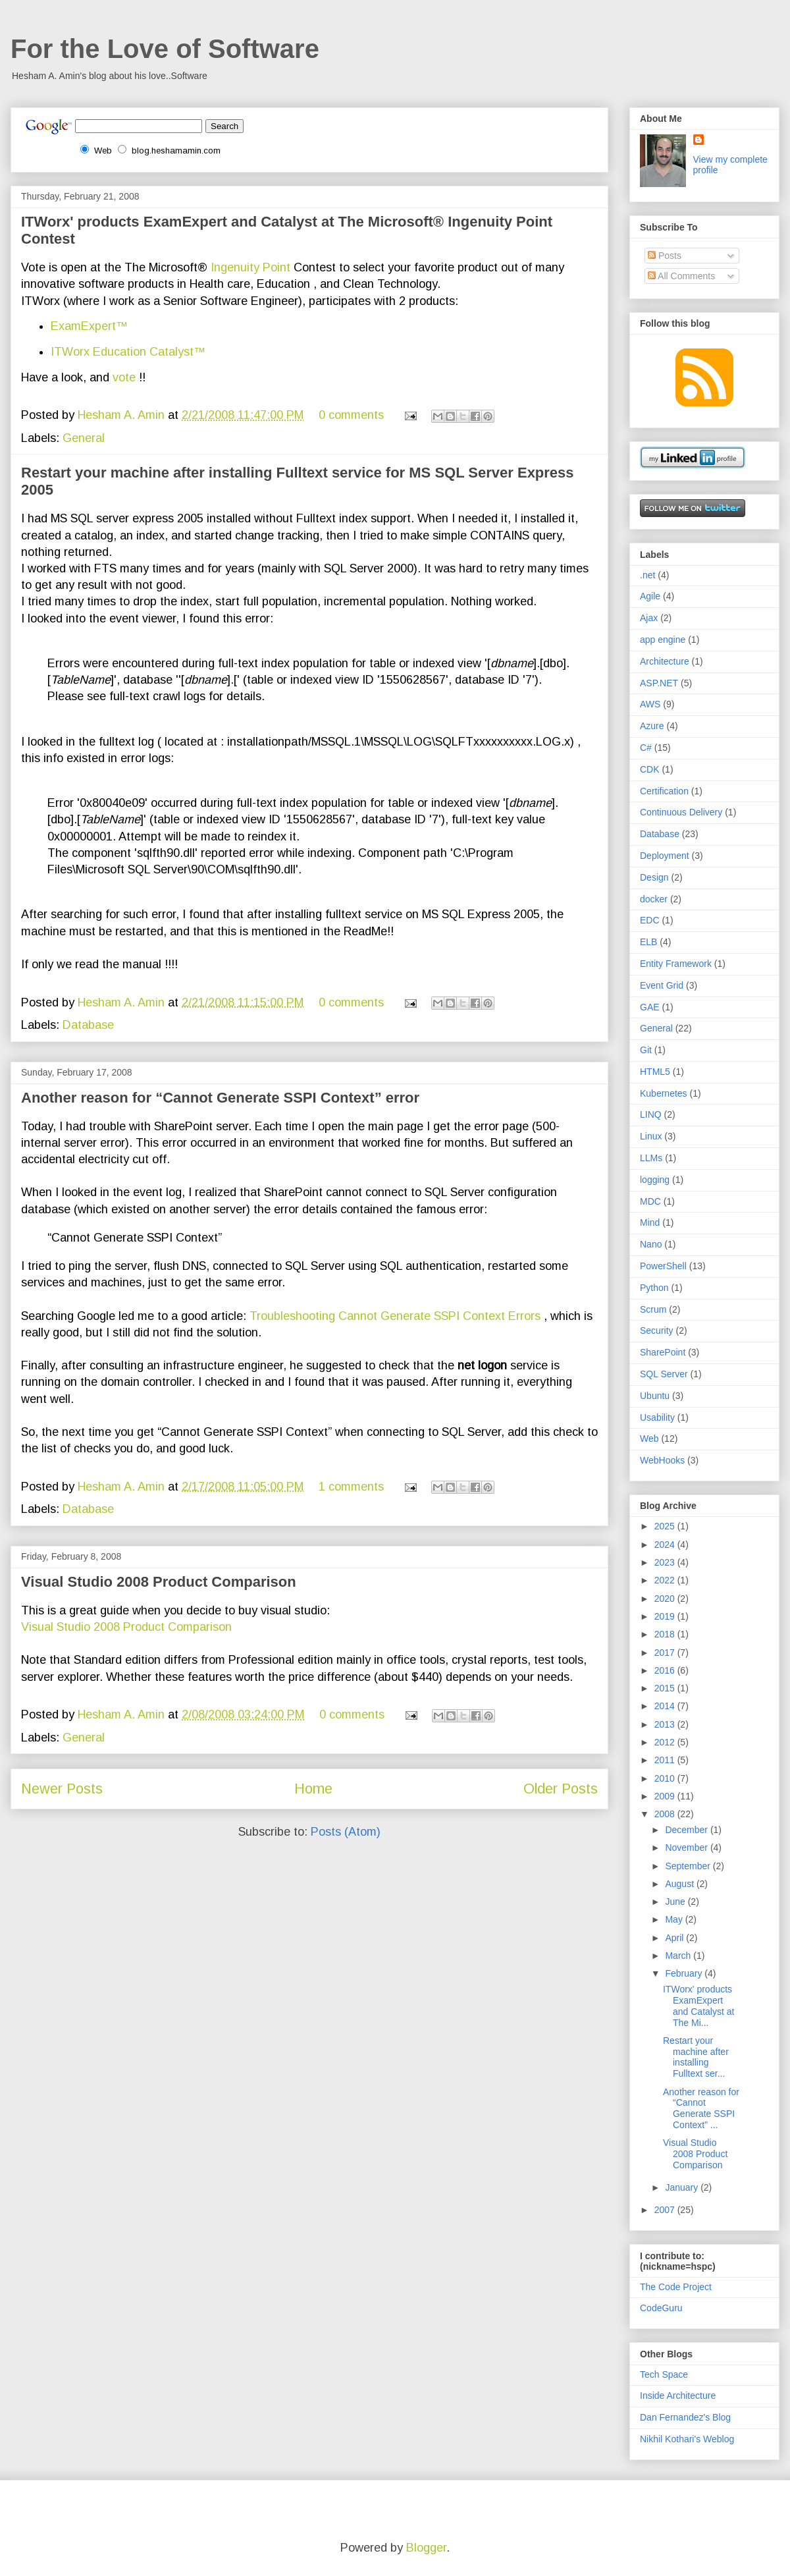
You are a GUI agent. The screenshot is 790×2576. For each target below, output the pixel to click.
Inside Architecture (678, 2395)
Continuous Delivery (681, 812)
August (680, 1883)
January (682, 2187)
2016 (665, 1670)
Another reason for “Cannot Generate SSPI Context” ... (701, 2108)
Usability (657, 1417)
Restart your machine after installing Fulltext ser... (696, 2057)
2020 (665, 1598)
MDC (650, 1201)
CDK (650, 769)
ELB (648, 942)
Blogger (426, 2547)
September (688, 1866)
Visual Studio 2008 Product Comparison (158, 1582)
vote (126, 377)
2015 (665, 1688)
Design (654, 877)
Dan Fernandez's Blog (685, 2417)
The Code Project (676, 2287)
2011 (665, 1760)
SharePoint (662, 1352)
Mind (650, 1222)
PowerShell (663, 1266)
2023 (665, 1562)
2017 (665, 1652)
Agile (650, 596)
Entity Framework (676, 963)
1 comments (351, 1486)
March (679, 1955)
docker (654, 899)
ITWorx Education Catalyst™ (128, 351)
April (675, 1937)
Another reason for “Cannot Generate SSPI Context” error (220, 1097)
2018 (665, 1634)
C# (646, 747)
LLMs (651, 1158)
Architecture (664, 661)
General (84, 438)
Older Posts (560, 1788)
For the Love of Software (165, 48)
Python (654, 1287)
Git (646, 1050)
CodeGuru (661, 2308)
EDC (650, 920)
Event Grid (661, 985)
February (684, 1973)
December (687, 1829)
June (676, 1901)
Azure (652, 726)
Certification (664, 791)
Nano (651, 1244)
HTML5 (655, 1071)
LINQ (651, 1114)
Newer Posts (62, 1788)
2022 (665, 1580)
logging (655, 1179)
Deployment (664, 855)
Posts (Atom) (346, 1831)
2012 (665, 1742)
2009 (665, 1796)
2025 (665, 1526)
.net (647, 575)
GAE (650, 1007)
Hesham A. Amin (123, 415)
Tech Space (664, 2374)
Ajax (649, 618)
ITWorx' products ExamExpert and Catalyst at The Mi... (698, 2005)
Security (656, 1330)
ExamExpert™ (89, 326)
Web (649, 1438)
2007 (665, 2210)
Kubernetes (663, 1093)
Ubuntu (655, 1395)
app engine (662, 639)
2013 (665, 1724)
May (675, 1919)
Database (88, 1024)
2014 (665, 1706)
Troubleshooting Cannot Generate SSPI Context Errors (395, 1316)
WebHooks (662, 1460)
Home (313, 1788)
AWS (650, 704)
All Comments (681, 276)
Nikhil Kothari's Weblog (687, 2439)
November (687, 1847)
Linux (651, 1136)
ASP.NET (659, 683)
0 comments (351, 415)
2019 (665, 1616)
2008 (665, 1814)
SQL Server (664, 1374)
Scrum (653, 1309)
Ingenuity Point (250, 267)
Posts (664, 255)
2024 (665, 1544)
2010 (665, 1778)
